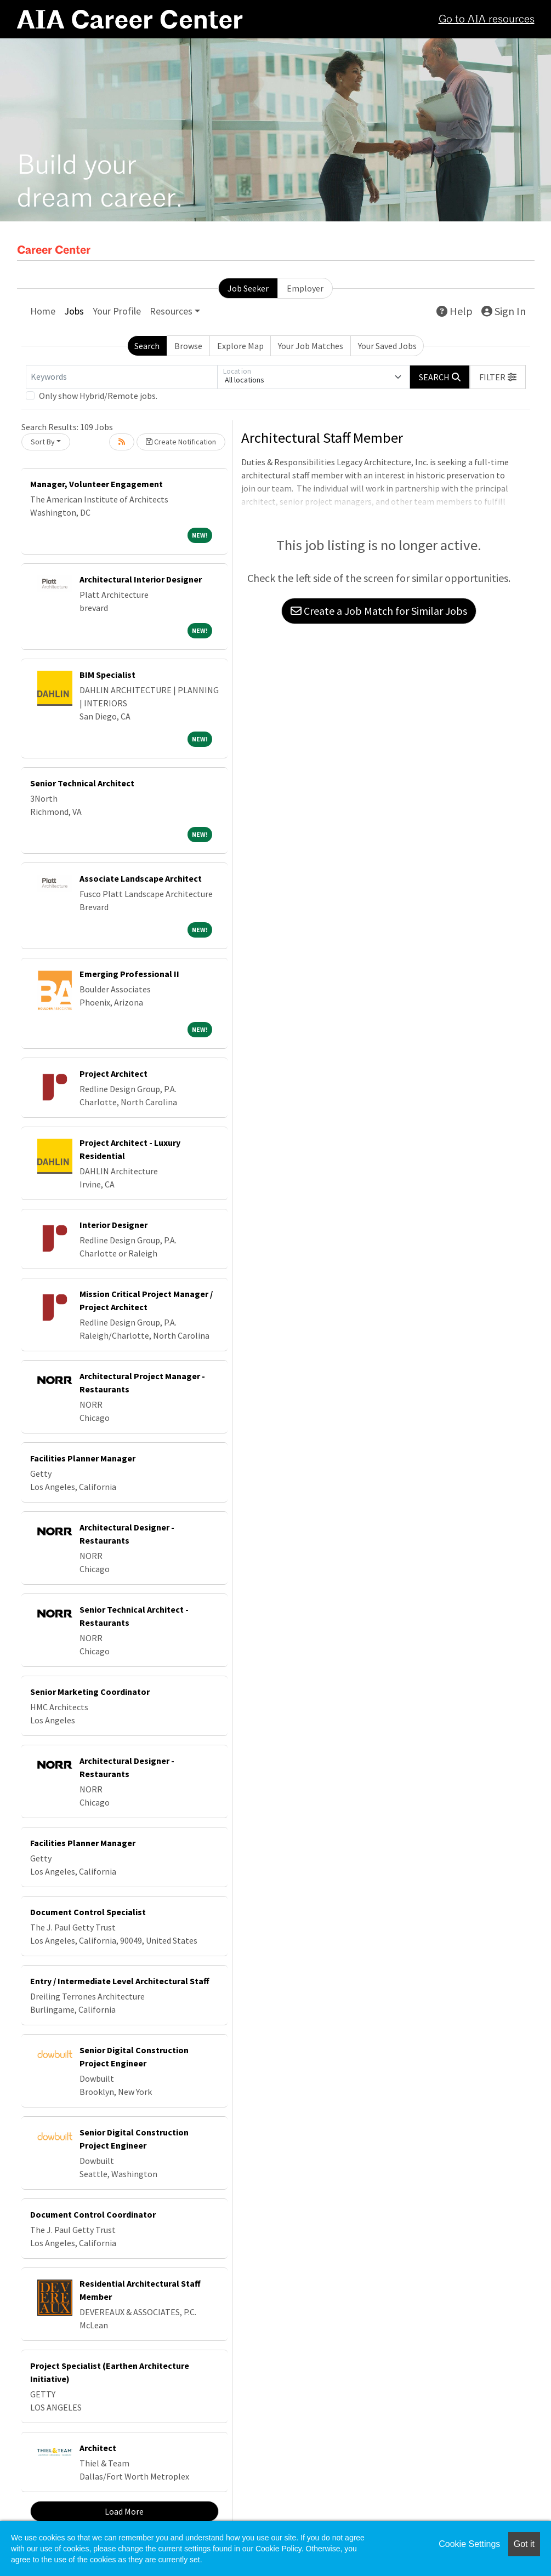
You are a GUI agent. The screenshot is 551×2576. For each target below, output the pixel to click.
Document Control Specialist (88, 1911)
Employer (305, 288)
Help (454, 311)
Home (42, 311)
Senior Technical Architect (82, 783)
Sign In (503, 311)
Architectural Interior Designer (140, 579)
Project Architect (113, 1073)
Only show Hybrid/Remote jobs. (98, 395)
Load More (124, 2511)
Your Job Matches (310, 345)
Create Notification (181, 442)
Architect (97, 2447)
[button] (498, 377)
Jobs (74, 311)
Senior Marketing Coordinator (90, 1691)
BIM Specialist (107, 674)
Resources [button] (171, 311)
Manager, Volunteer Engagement (96, 483)
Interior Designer (113, 1224)
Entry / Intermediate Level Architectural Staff (119, 1980)
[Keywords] (122, 377)
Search (147, 345)
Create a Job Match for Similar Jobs (379, 611)
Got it (524, 2544)
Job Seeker (248, 288)
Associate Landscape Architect (140, 878)
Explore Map (240, 345)
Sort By (43, 442)
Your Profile (117, 311)
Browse (188, 345)
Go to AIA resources (487, 19)
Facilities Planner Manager (82, 1458)
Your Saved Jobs (387, 345)
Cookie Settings (469, 2544)
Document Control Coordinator (93, 2214)
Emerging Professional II (129, 973)
